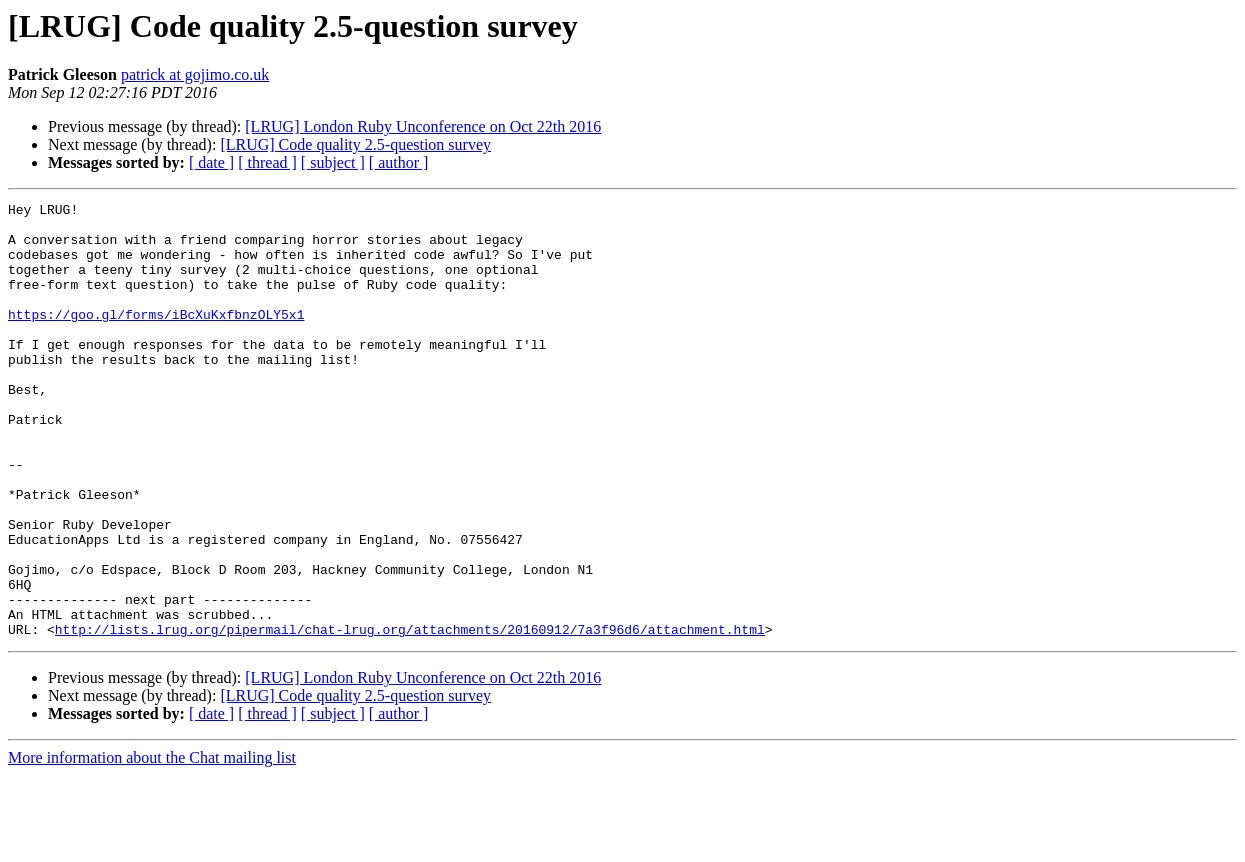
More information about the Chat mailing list (152, 844)
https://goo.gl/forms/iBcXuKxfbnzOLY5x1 (156, 338)
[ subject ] (333, 162)
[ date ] (211, 162)
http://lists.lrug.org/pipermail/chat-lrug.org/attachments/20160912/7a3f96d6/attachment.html (410, 716)
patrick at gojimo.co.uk (195, 74)
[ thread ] (267, 162)
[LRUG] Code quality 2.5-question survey (355, 144)
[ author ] (399, 162)
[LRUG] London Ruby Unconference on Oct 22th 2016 (423, 126)
